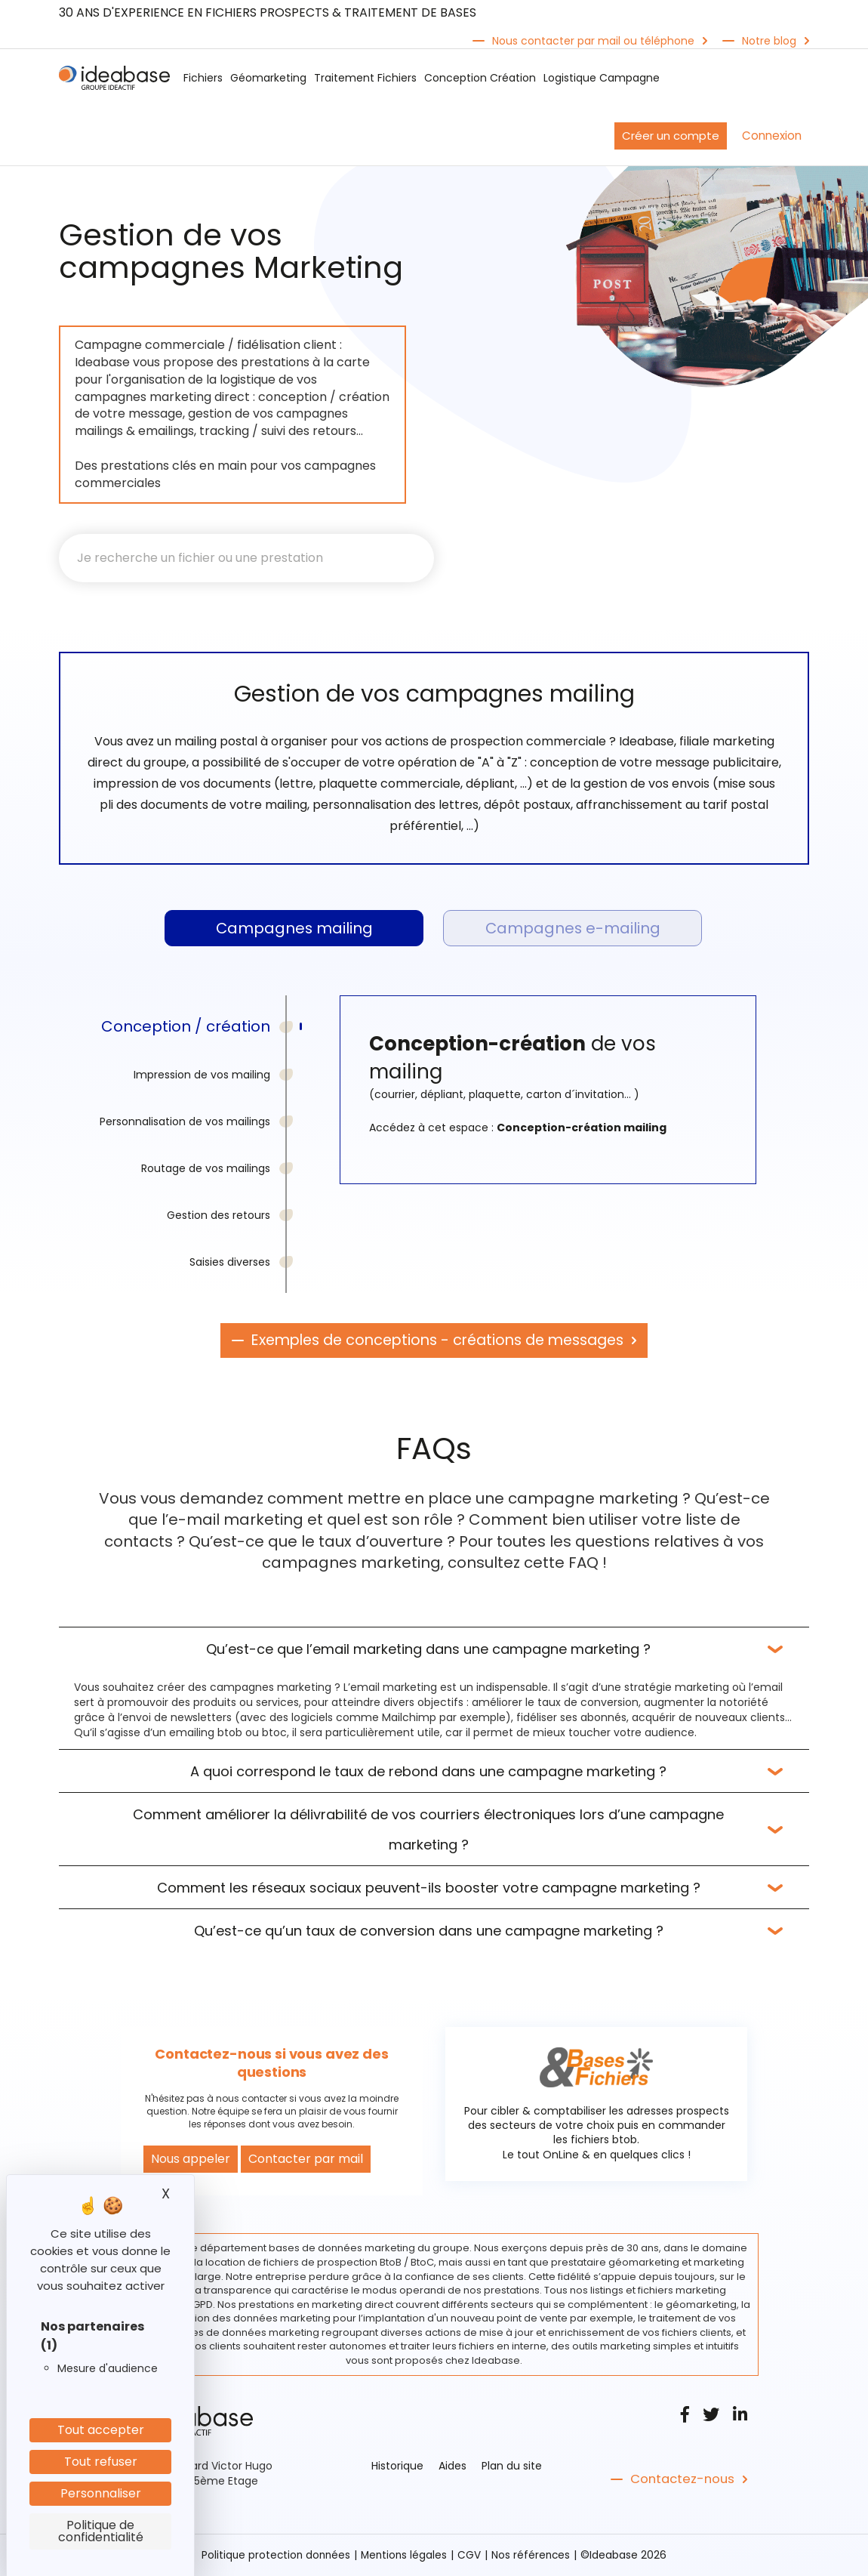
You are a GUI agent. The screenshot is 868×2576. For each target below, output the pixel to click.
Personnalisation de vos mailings (185, 1123)
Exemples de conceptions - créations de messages (437, 1342)
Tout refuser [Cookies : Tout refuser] (100, 2461)
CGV (471, 2555)
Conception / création (185, 1027)
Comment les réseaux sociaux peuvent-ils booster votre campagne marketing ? (428, 1888)
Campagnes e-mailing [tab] (573, 928)
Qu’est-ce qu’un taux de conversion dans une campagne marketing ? (428, 1931)
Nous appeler (190, 2160)
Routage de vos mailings (205, 1169)
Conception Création (480, 77)
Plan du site (512, 2466)
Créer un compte (670, 135)
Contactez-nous (680, 2480)
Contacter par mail (305, 2160)
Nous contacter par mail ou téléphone (593, 40)
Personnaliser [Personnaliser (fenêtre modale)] (100, 2493)
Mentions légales (405, 2555)
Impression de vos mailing (202, 1076)
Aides (452, 2466)
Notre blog (769, 40)
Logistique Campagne (601, 77)
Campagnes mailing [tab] (294, 928)
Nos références (534, 2555)
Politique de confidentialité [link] (100, 2531)
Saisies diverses (229, 1263)
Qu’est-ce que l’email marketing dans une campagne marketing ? (428, 1649)
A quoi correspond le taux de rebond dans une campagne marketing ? (428, 1772)
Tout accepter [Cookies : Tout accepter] (100, 2430)
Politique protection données (274, 2555)
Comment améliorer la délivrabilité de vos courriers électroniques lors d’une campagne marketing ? (428, 1830)
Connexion (772, 135)
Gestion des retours (218, 1216)
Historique (397, 2466)
